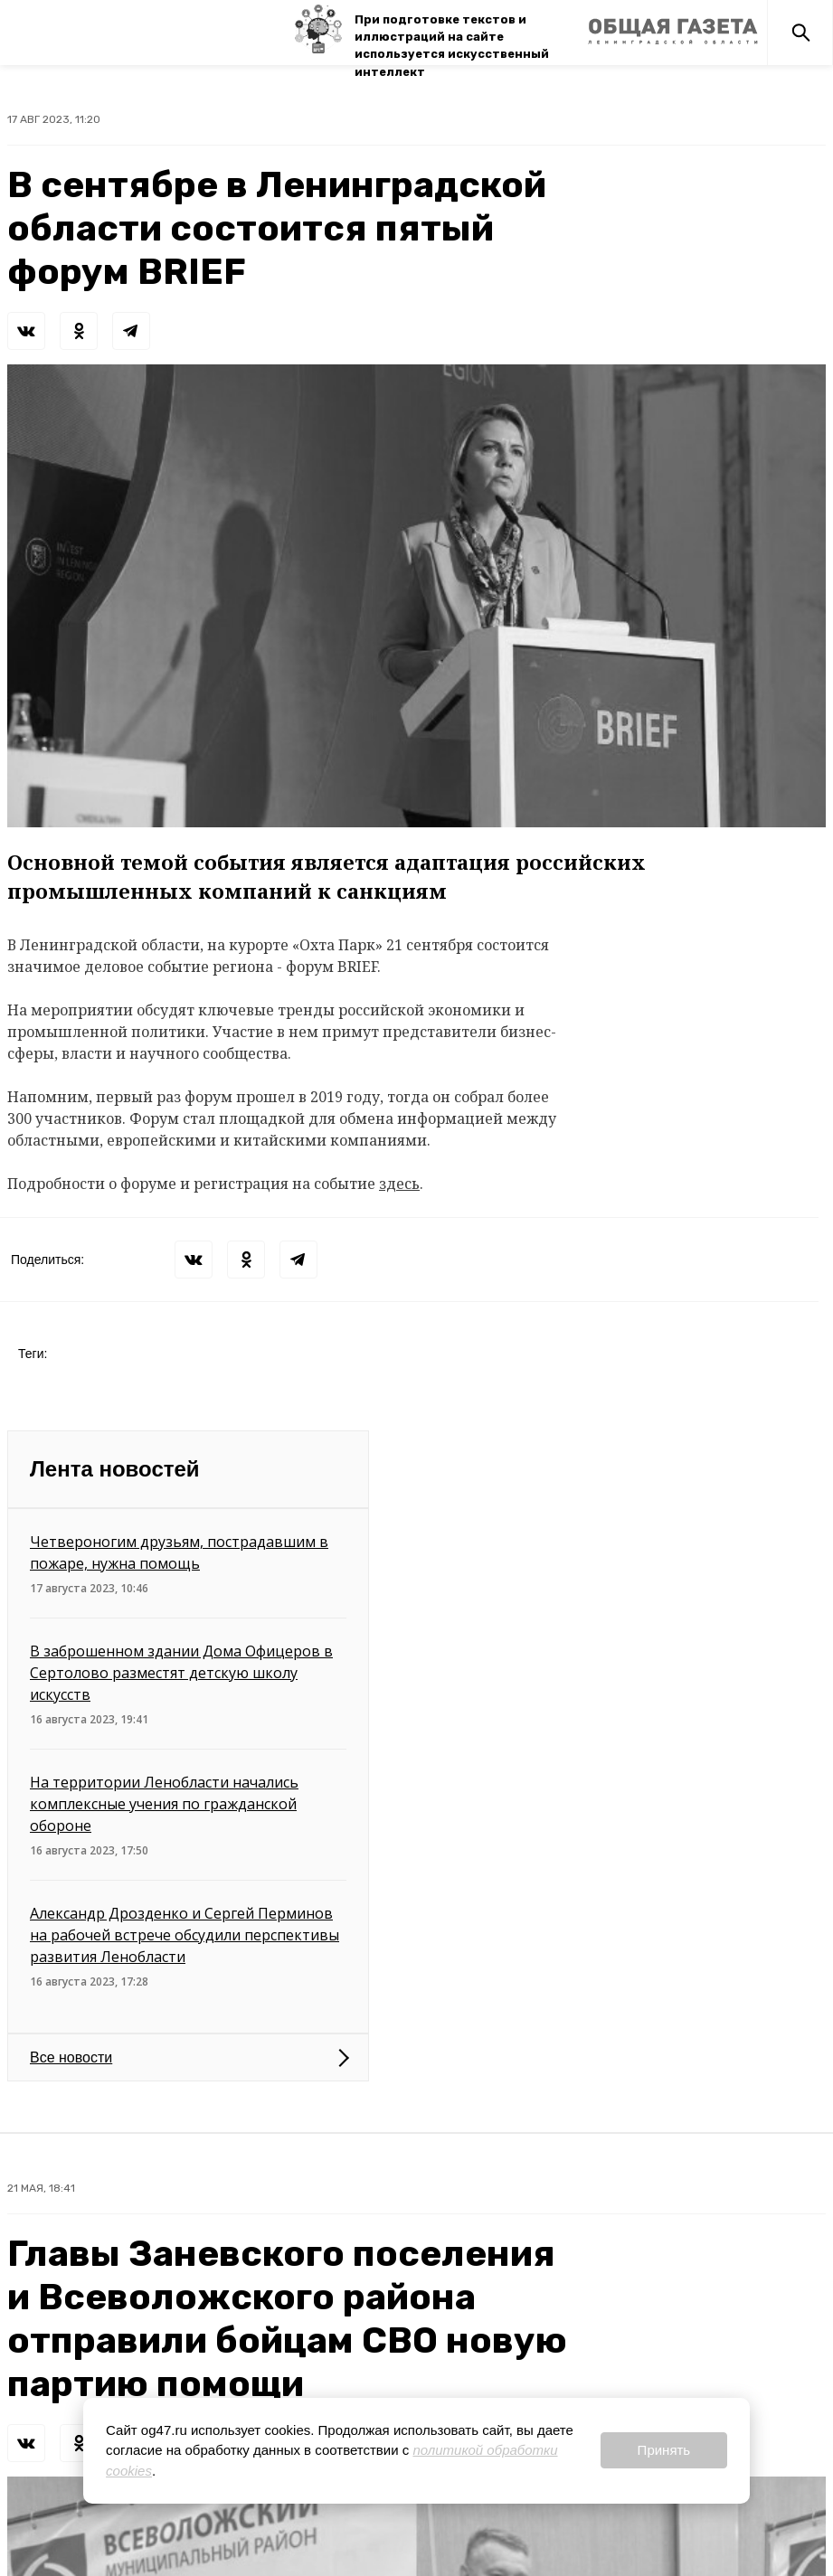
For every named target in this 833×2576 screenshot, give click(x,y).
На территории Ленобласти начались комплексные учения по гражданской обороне (164, 1803)
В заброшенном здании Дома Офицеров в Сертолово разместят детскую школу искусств (181, 1672)
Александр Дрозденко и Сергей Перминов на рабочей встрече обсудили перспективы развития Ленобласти (184, 1935)
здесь (399, 1184)
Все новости (71, 2057)
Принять (664, 2450)
